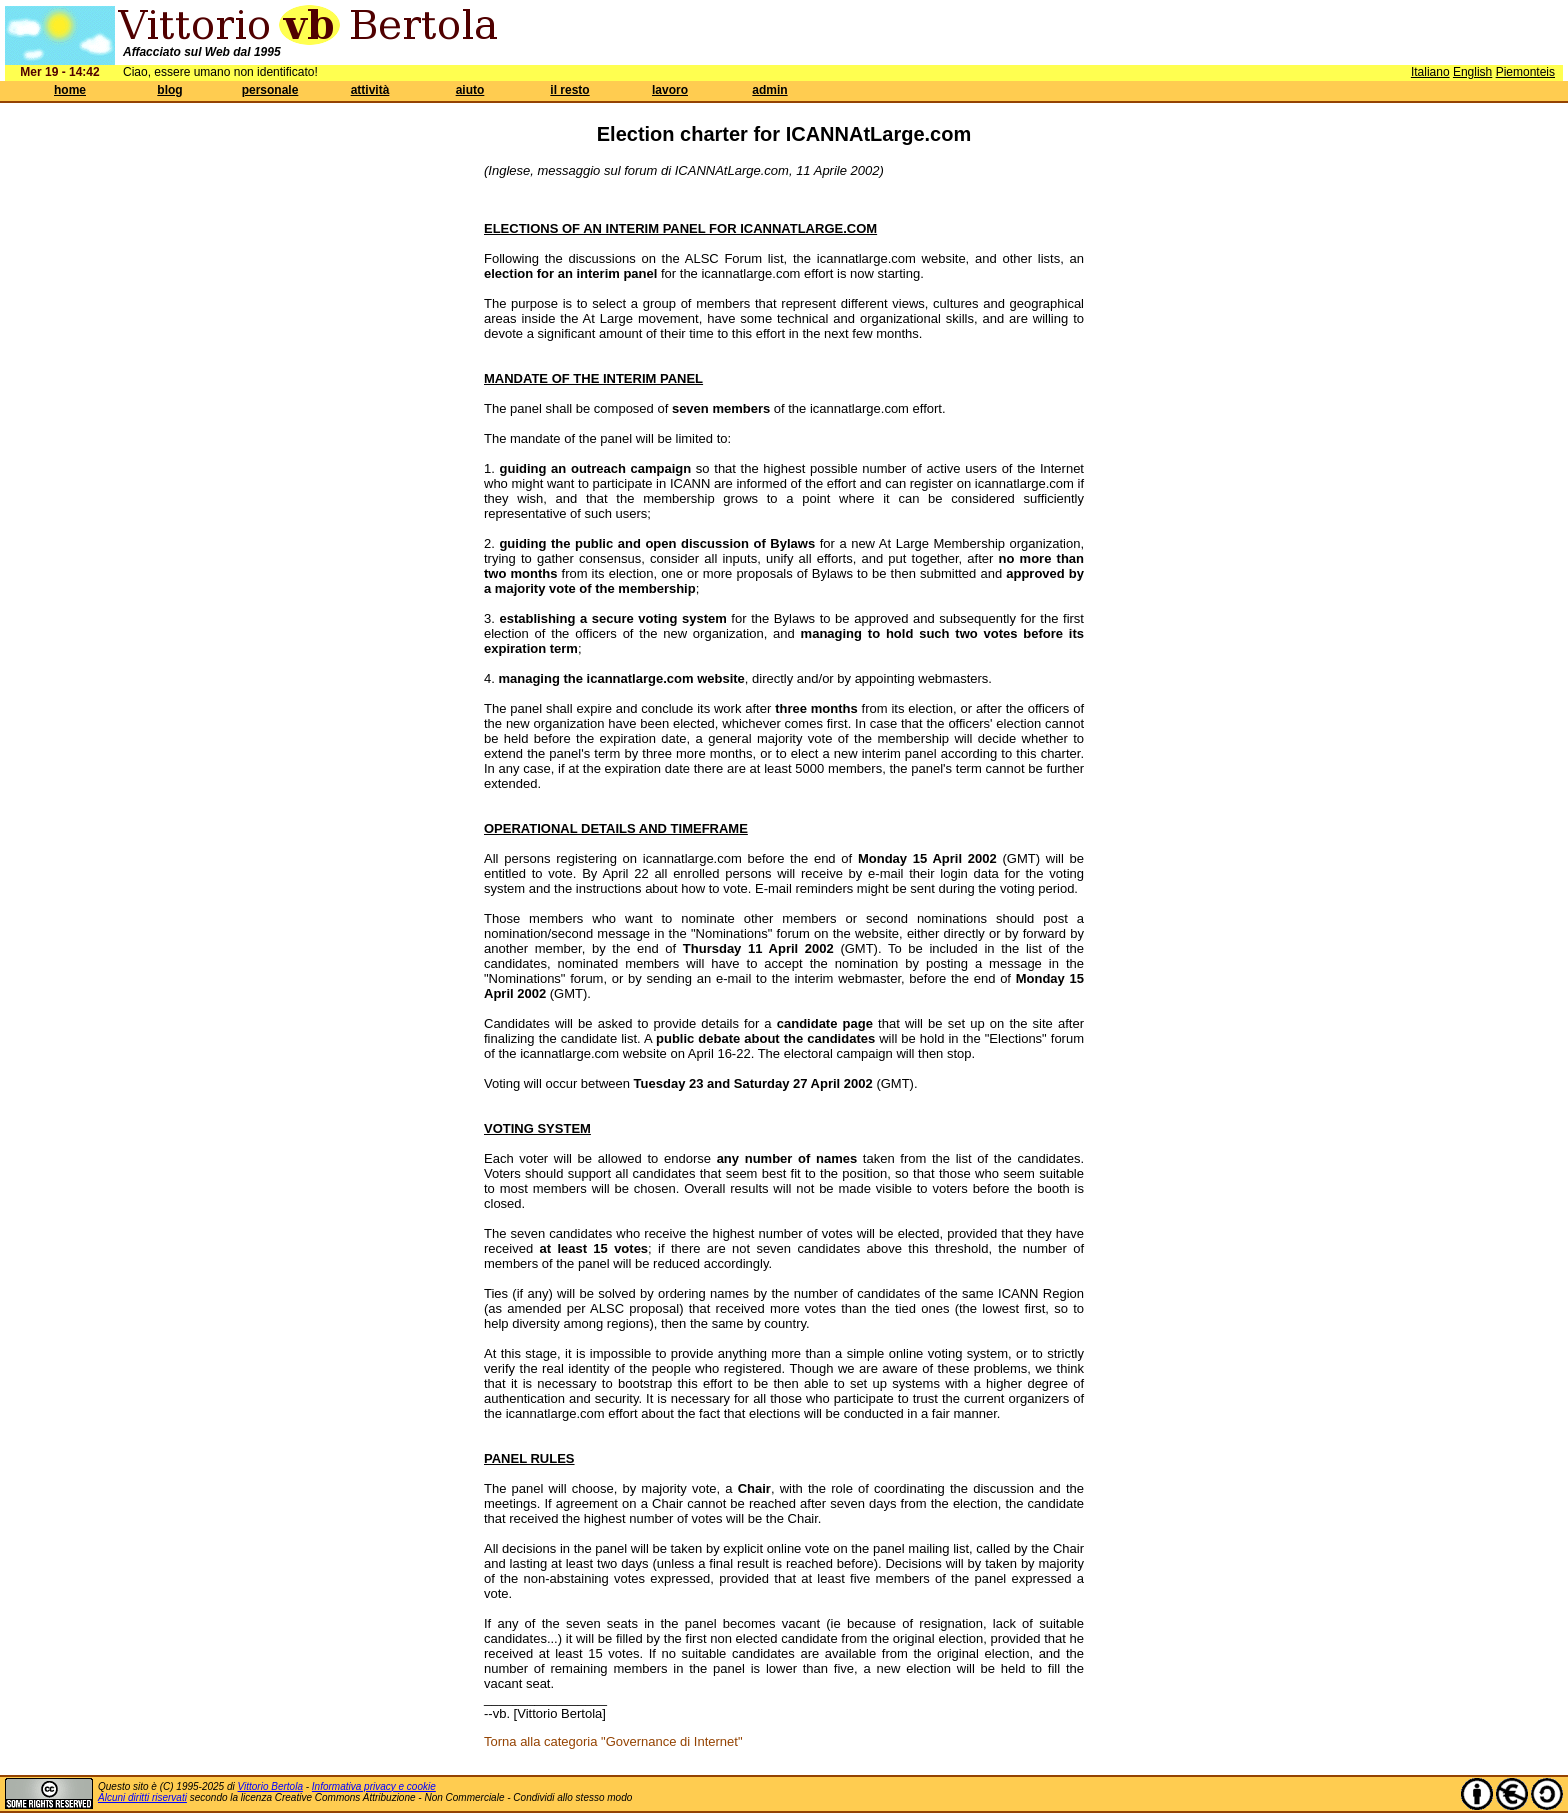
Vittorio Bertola (270, 1786)
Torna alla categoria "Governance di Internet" (613, 1741)
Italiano (1430, 72)
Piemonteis (1525, 72)
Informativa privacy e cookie (374, 1786)
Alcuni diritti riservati (142, 1797)
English (1472, 72)
